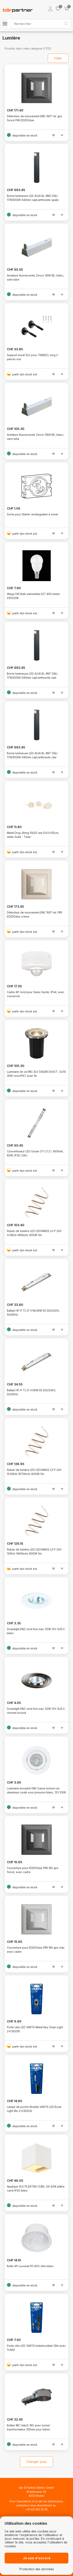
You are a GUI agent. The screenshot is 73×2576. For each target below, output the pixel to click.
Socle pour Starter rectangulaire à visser (32, 514)
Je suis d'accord (36, 2558)
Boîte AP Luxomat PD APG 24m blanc (30, 2266)
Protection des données (36, 2569)
